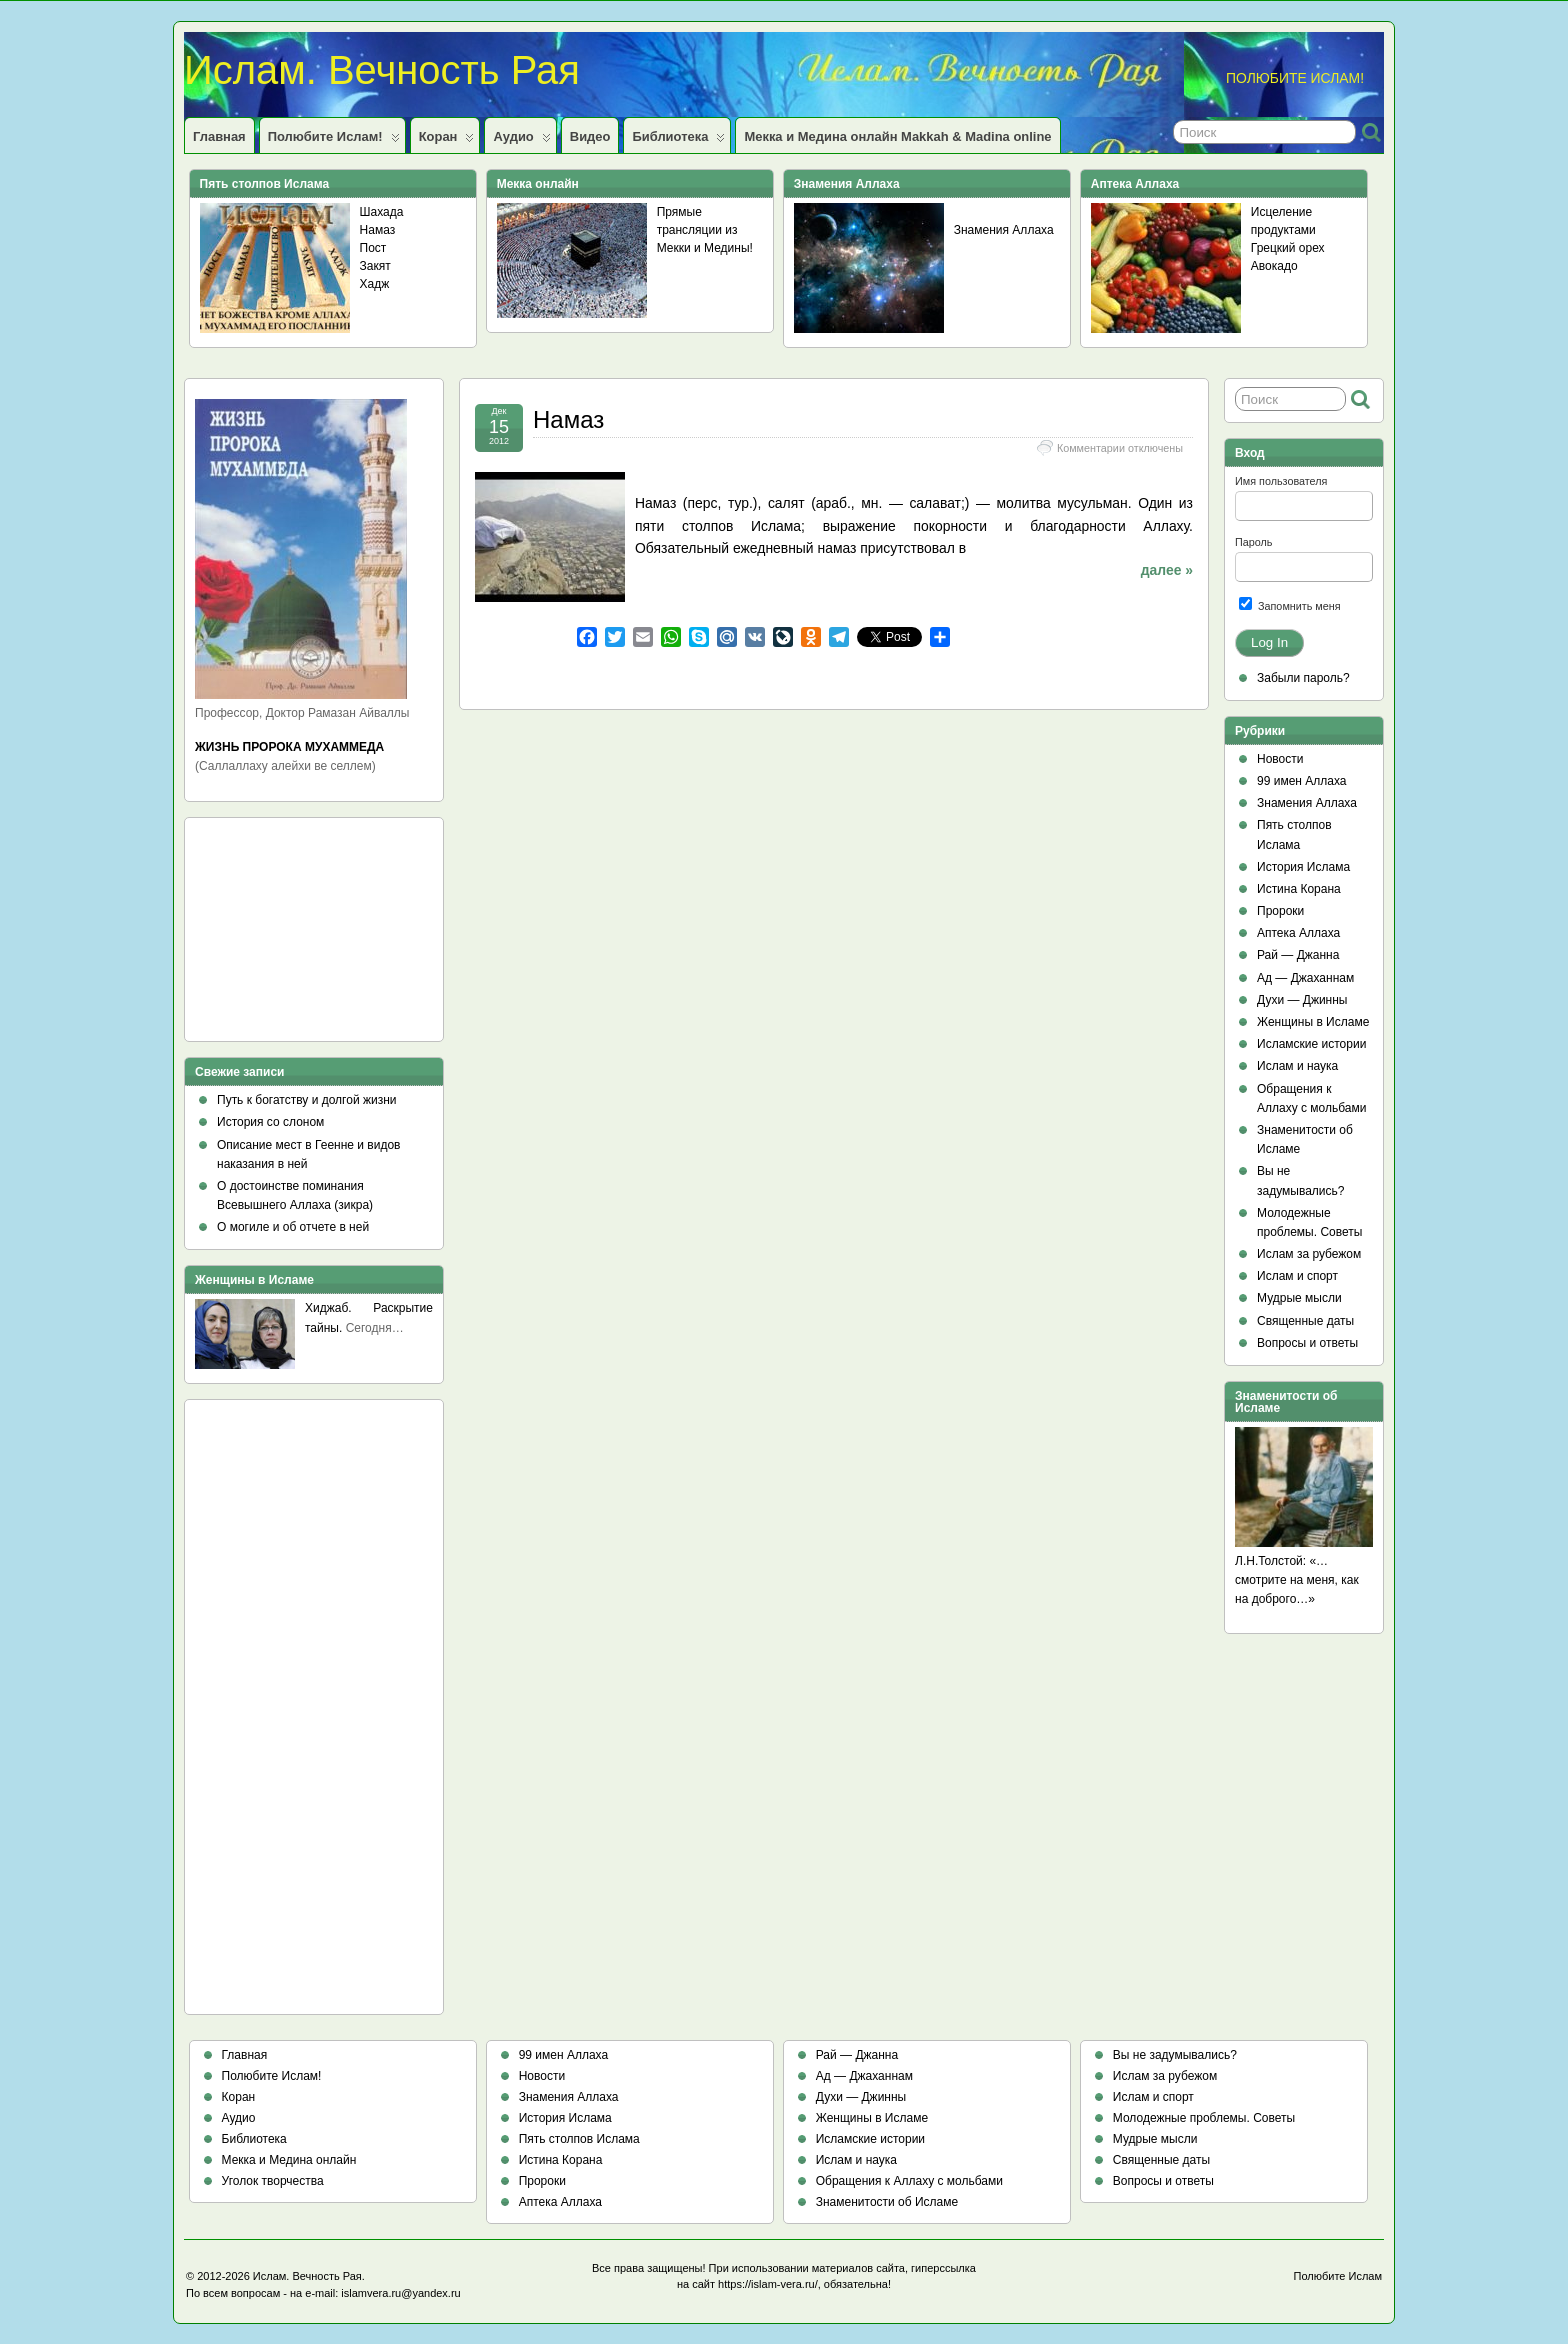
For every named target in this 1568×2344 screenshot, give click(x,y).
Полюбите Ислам (1338, 2276)
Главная (219, 136)
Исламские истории (1311, 1044)
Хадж (375, 284)
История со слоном (270, 1122)
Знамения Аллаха (1004, 230)
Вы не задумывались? (1175, 2055)
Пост (373, 248)
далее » (1167, 570)
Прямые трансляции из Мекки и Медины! (705, 230)
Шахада (382, 212)
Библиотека (678, 141)
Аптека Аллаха (1298, 933)
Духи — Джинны (1302, 1000)
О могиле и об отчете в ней (293, 1227)
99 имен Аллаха (1302, 781)
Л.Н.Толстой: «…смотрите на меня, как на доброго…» (1297, 1580)
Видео (590, 136)
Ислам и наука (1297, 1066)
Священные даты (1305, 1321)
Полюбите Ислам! (334, 141)
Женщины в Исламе (1313, 1022)
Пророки (1280, 911)
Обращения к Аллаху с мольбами (909, 2181)
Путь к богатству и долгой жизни (307, 1100)
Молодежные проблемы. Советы (1204, 2118)
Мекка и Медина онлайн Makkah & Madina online (897, 136)
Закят (375, 266)
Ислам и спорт (1297, 1276)
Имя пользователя (1281, 481)
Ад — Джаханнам (1305, 978)
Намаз (378, 230)
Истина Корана (1299, 889)
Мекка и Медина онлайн (289, 2160)
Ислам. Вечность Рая (382, 70)
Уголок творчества (273, 2181)
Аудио (521, 141)
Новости (1280, 759)
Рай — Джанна (1298, 955)
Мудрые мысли (1299, 1298)
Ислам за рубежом (1309, 1254)
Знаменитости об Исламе (887, 2202)
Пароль (1253, 542)
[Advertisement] (285, 936)
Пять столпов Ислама (579, 2139)
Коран (447, 141)
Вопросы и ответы (1307, 1343)
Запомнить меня (1290, 604)
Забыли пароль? (1303, 678)
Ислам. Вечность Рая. (309, 2276)
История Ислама (1303, 867)
